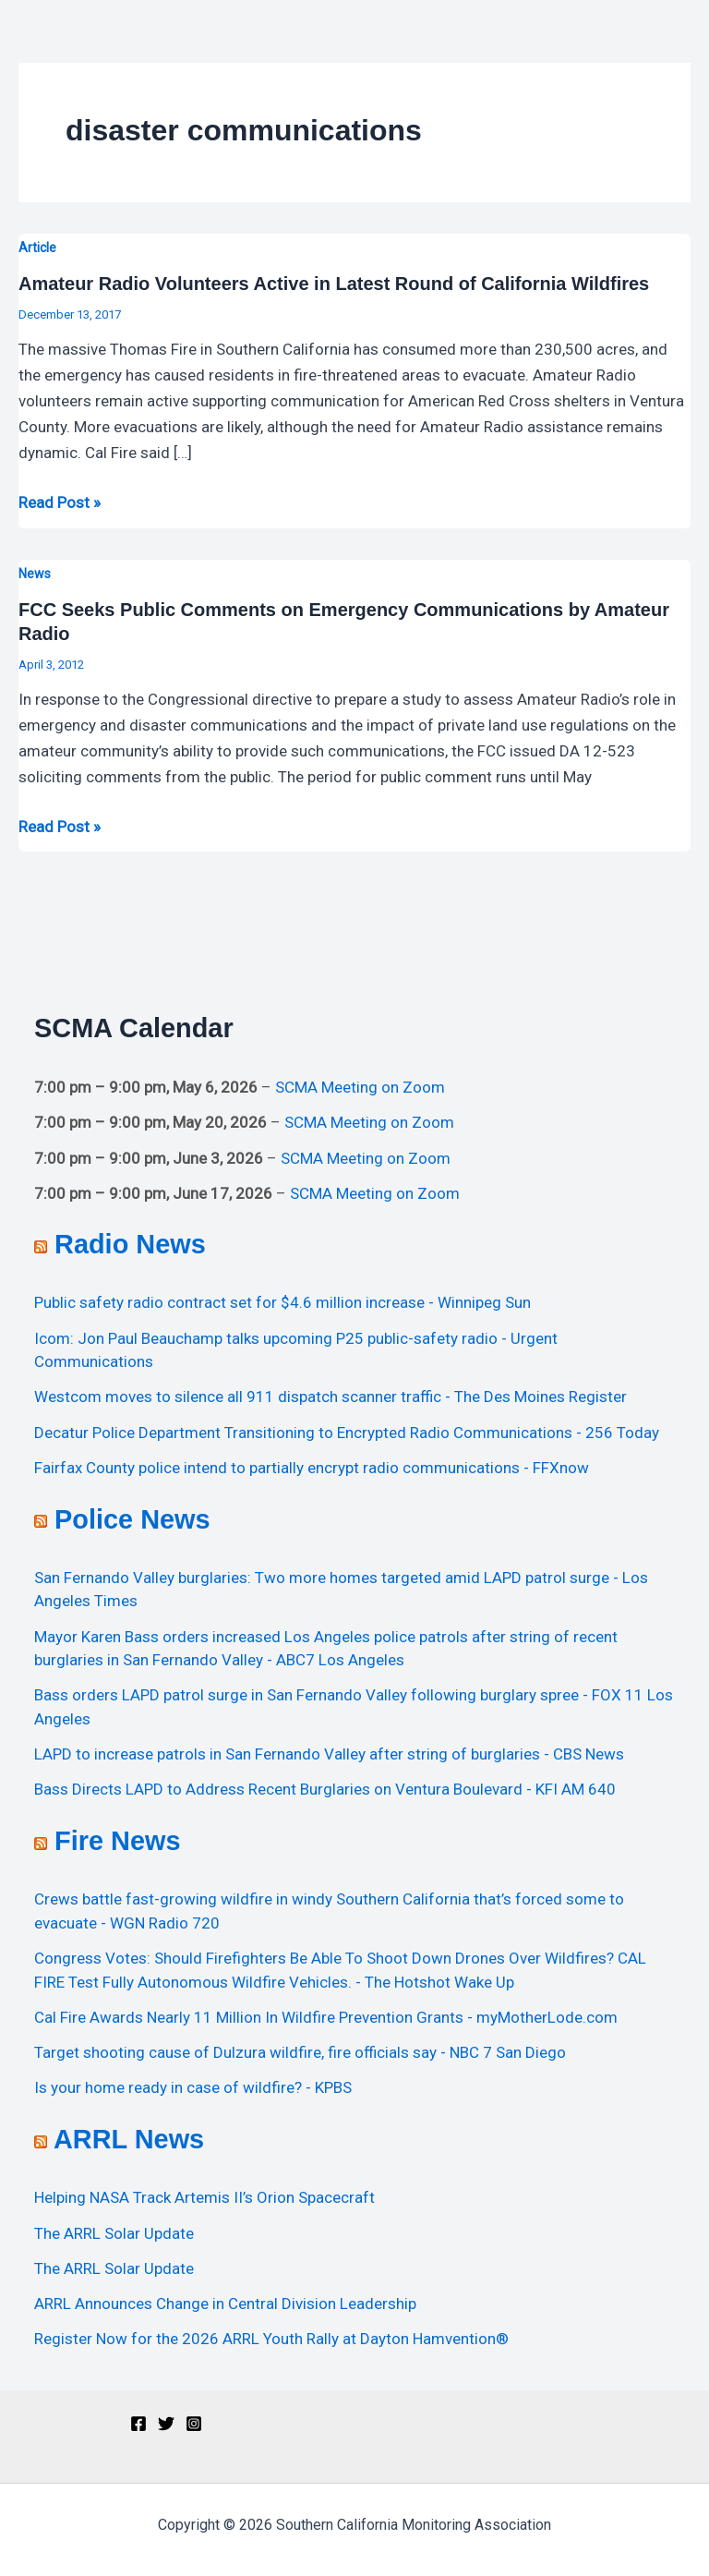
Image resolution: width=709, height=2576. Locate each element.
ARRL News (129, 2139)
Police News (132, 1519)
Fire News (117, 1841)
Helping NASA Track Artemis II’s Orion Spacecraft (204, 2197)
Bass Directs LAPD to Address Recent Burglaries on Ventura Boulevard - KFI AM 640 (325, 1789)
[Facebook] (138, 2423)
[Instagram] (194, 2423)
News (34, 573)
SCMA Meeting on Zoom (360, 1087)
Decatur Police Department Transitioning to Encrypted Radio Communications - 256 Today (346, 1432)
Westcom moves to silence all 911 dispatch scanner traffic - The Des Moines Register (330, 1396)
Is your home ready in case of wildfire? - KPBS (193, 2087)
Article (37, 247)
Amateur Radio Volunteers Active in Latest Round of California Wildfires (333, 283)
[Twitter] (166, 2423)
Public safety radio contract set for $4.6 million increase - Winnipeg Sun (282, 1302)
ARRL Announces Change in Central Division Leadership (225, 2303)
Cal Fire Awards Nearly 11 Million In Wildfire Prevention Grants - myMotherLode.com (326, 2017)
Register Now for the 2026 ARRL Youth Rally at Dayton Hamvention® (271, 2338)
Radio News (130, 1244)
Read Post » (59, 501)
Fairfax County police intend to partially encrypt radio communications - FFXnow (311, 1467)
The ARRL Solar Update (114, 2233)
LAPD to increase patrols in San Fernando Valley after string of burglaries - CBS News (329, 1754)
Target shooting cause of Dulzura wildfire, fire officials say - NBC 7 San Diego (300, 2052)
